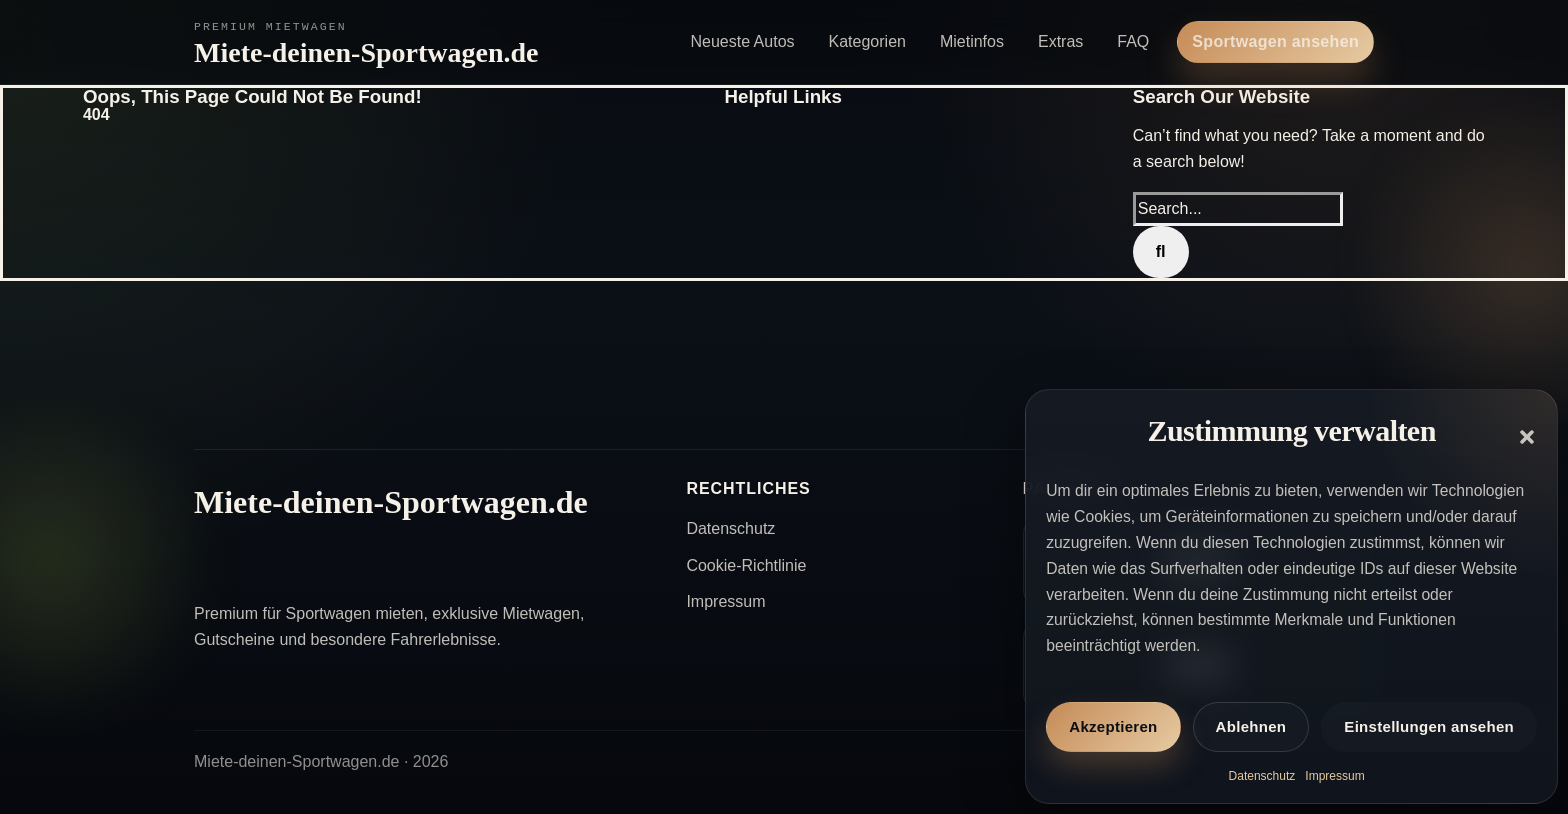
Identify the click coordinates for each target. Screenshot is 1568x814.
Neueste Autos (742, 41)
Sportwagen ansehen (1275, 41)
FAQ (1133, 41)
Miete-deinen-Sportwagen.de (366, 52)
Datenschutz (1262, 776)
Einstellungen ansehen (1429, 726)
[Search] (1161, 252)
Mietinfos (972, 41)
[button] (1527, 437)
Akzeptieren (1113, 726)
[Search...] (1238, 209)
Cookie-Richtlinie (746, 565)
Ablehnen (1251, 726)
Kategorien (867, 41)
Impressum (1334, 776)
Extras (1060, 41)
